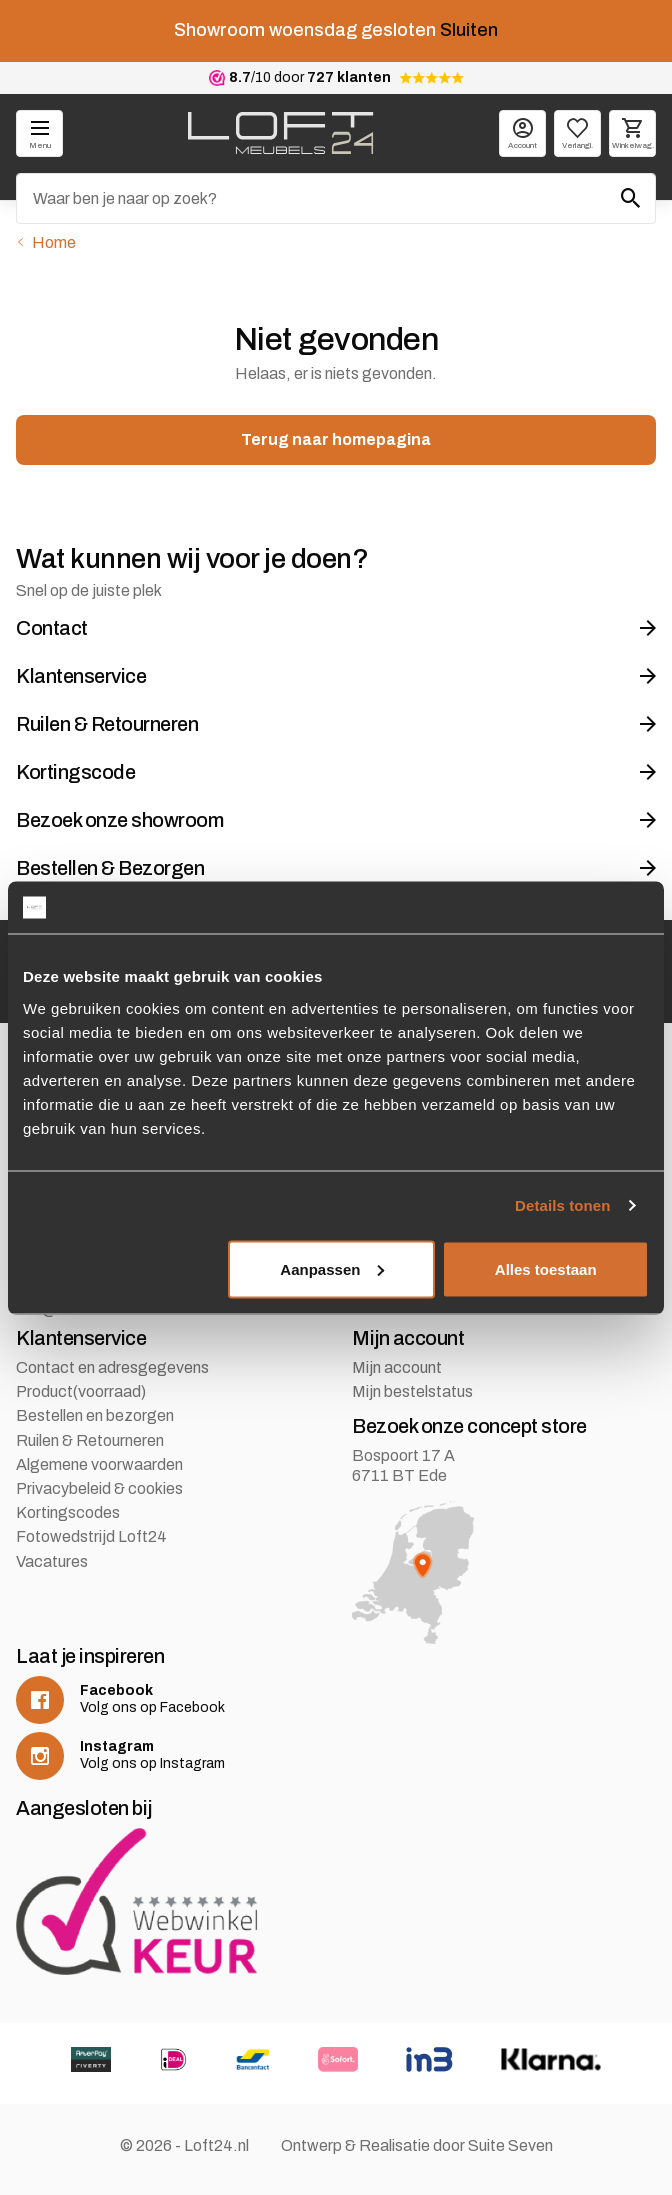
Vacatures (52, 1561)
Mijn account (397, 1367)
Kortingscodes (68, 1512)
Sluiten (469, 30)
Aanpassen (332, 1268)
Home (54, 242)
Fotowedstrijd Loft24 (91, 1536)
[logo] (280, 133)
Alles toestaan (546, 1268)
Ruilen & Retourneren (90, 1440)
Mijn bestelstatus (412, 1391)
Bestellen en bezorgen (95, 1415)
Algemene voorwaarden (99, 1464)
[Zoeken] (336, 198)
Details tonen (562, 1205)
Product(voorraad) (81, 1391)
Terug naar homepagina (336, 439)
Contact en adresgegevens (112, 1367)
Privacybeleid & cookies (99, 1488)
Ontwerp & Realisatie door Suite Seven (417, 2145)
